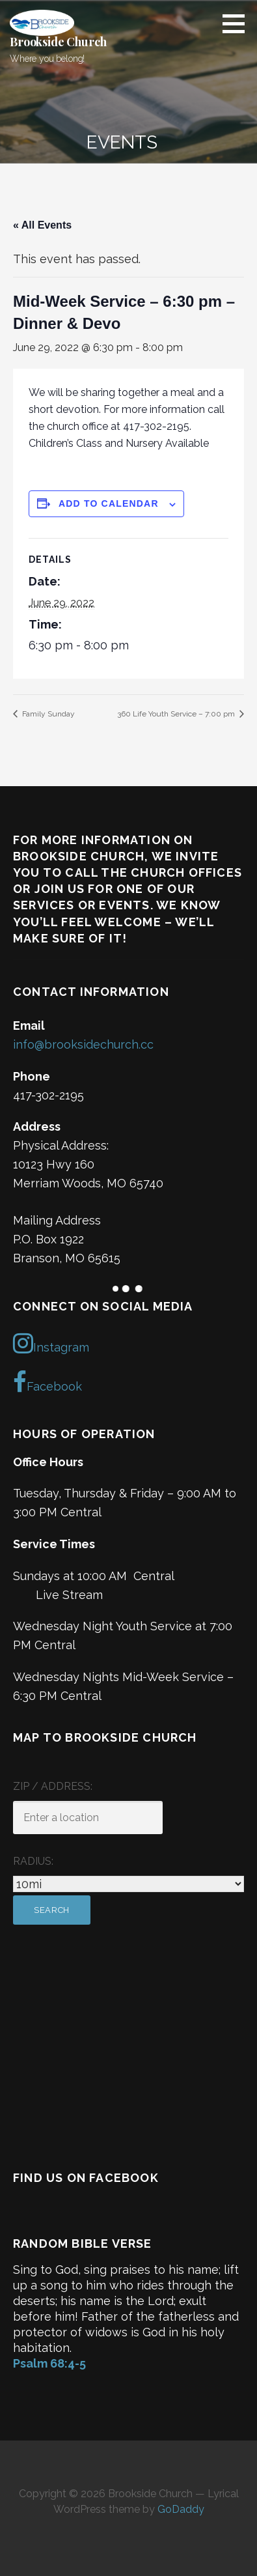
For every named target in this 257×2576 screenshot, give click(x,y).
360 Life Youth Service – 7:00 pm (177, 713)
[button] (238, 23)
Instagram (51, 1343)
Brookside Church (58, 42)
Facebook (47, 1382)
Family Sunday (47, 713)
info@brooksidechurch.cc (83, 1044)
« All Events (42, 225)
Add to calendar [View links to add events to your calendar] (109, 503)
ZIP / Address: (52, 1786)
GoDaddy (180, 2509)
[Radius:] (128, 1884)
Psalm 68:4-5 (49, 2363)
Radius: (33, 1861)
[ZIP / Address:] (88, 1817)
